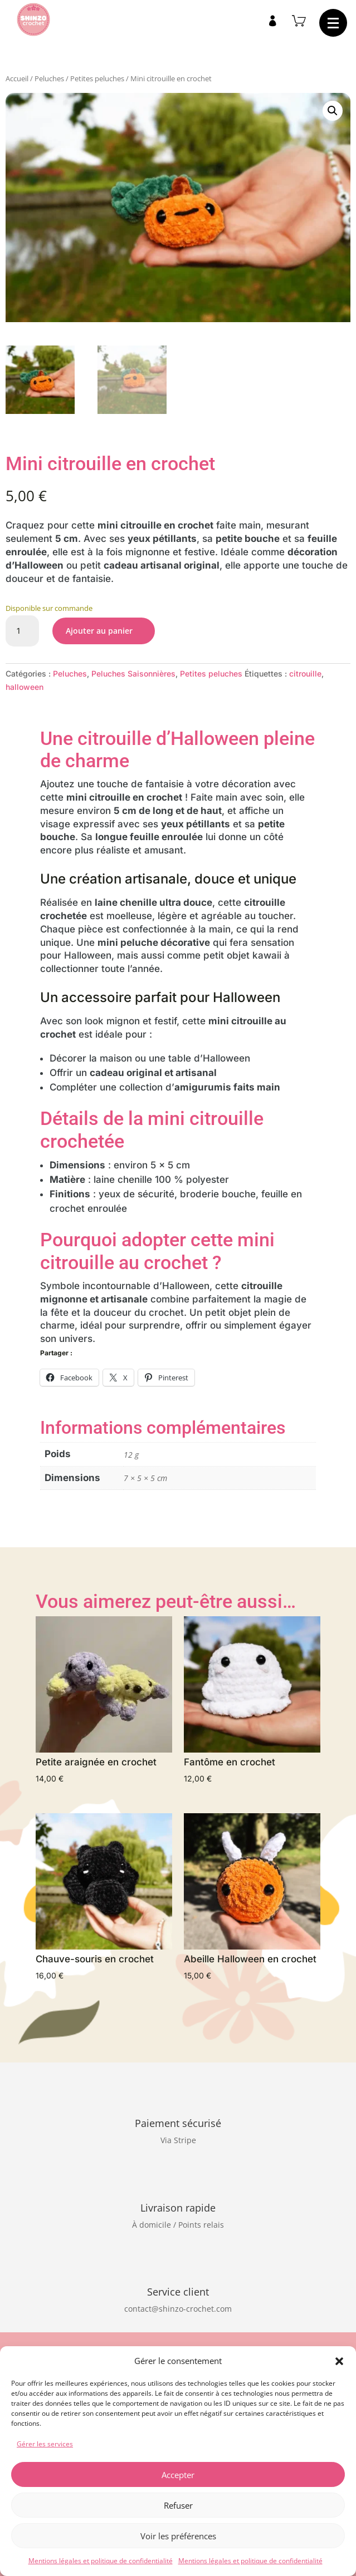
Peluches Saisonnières (133, 673)
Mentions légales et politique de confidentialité (100, 2560)
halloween (24, 687)
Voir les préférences (178, 2536)
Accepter (178, 2474)
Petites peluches (97, 78)
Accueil (17, 78)
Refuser (178, 2505)
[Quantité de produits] (22, 631)
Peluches (49, 78)
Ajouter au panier (99, 630)
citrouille (305, 673)
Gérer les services (45, 2444)
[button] (339, 2361)
